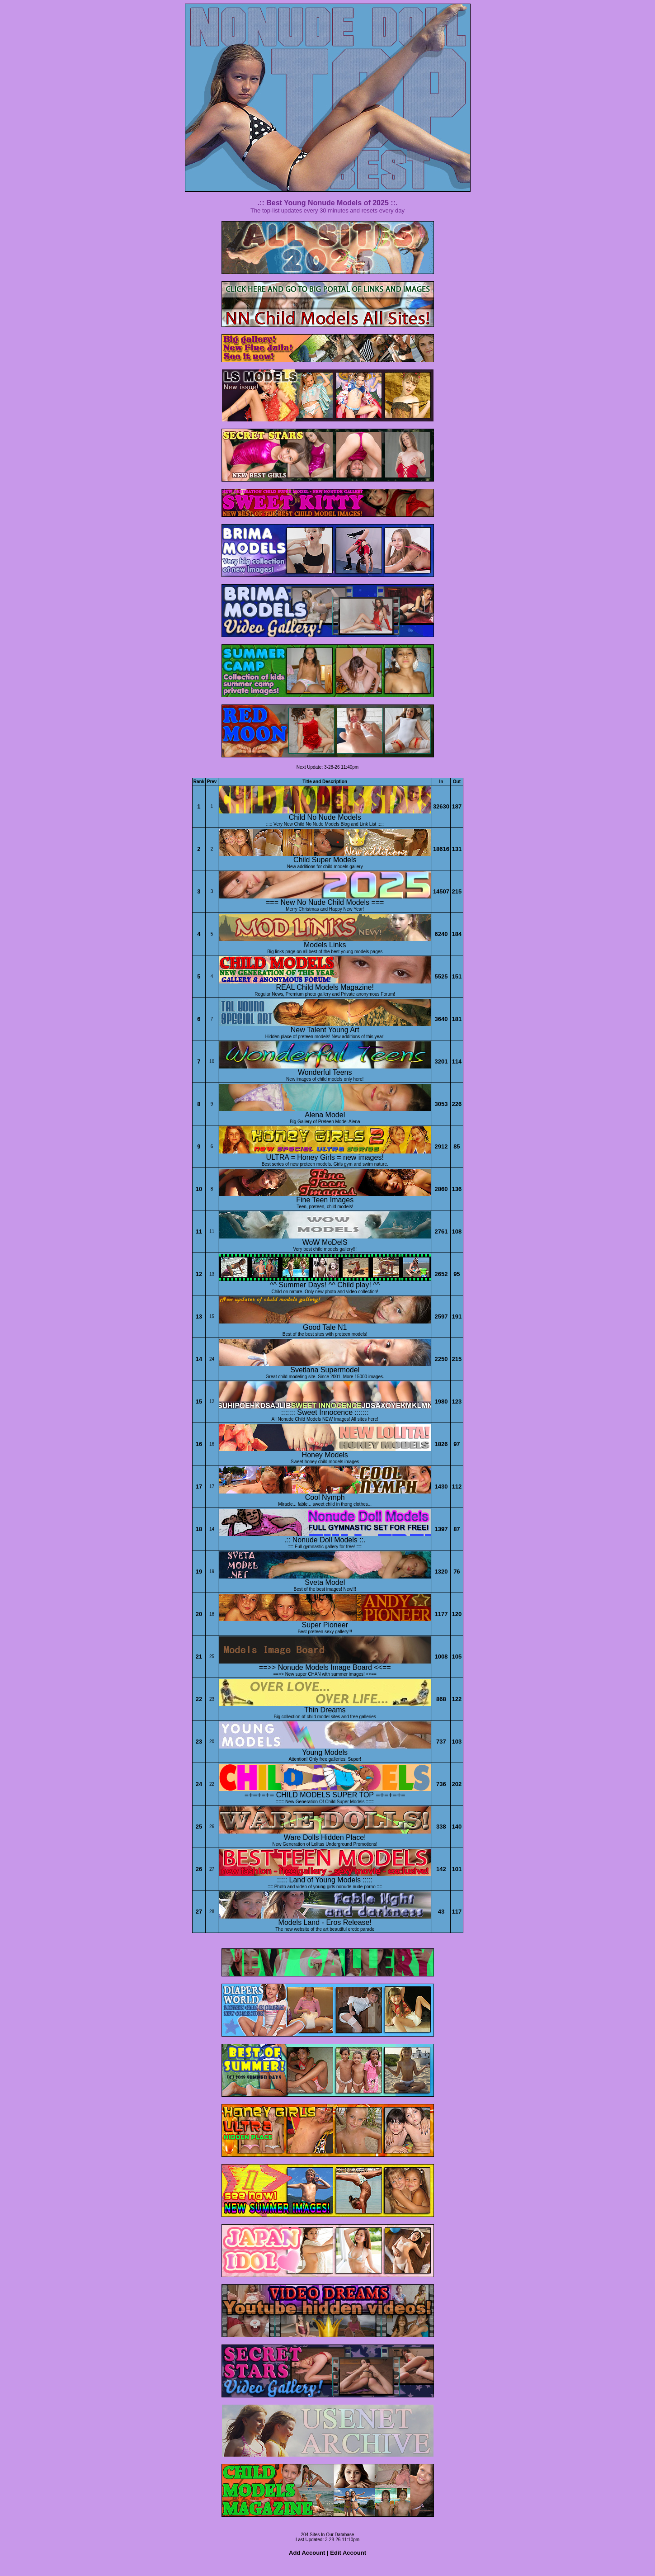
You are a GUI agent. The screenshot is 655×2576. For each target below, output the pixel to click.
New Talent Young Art (325, 1030)
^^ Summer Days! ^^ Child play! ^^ (325, 1285)
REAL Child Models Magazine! (325, 987)
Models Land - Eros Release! (325, 1922)
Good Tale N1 (325, 1327)
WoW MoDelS (325, 1242)
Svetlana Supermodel (324, 1370)
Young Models (325, 1752)
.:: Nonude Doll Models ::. (325, 1540)
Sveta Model (325, 1582)
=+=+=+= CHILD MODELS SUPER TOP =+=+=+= (325, 1795)
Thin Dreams (325, 1710)
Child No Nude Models (325, 817)
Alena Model (325, 1115)
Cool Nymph (325, 1497)
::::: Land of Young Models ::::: (325, 1880)
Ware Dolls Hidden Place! (325, 1837)
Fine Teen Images (324, 1200)
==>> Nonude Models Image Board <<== (325, 1667)
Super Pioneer (325, 1625)
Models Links (325, 945)
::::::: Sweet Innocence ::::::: (325, 1412)
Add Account (307, 2552)
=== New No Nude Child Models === (325, 902)
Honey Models (325, 1455)
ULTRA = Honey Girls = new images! (325, 1157)
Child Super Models (325, 860)
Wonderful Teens (325, 1072)
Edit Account (348, 2552)
